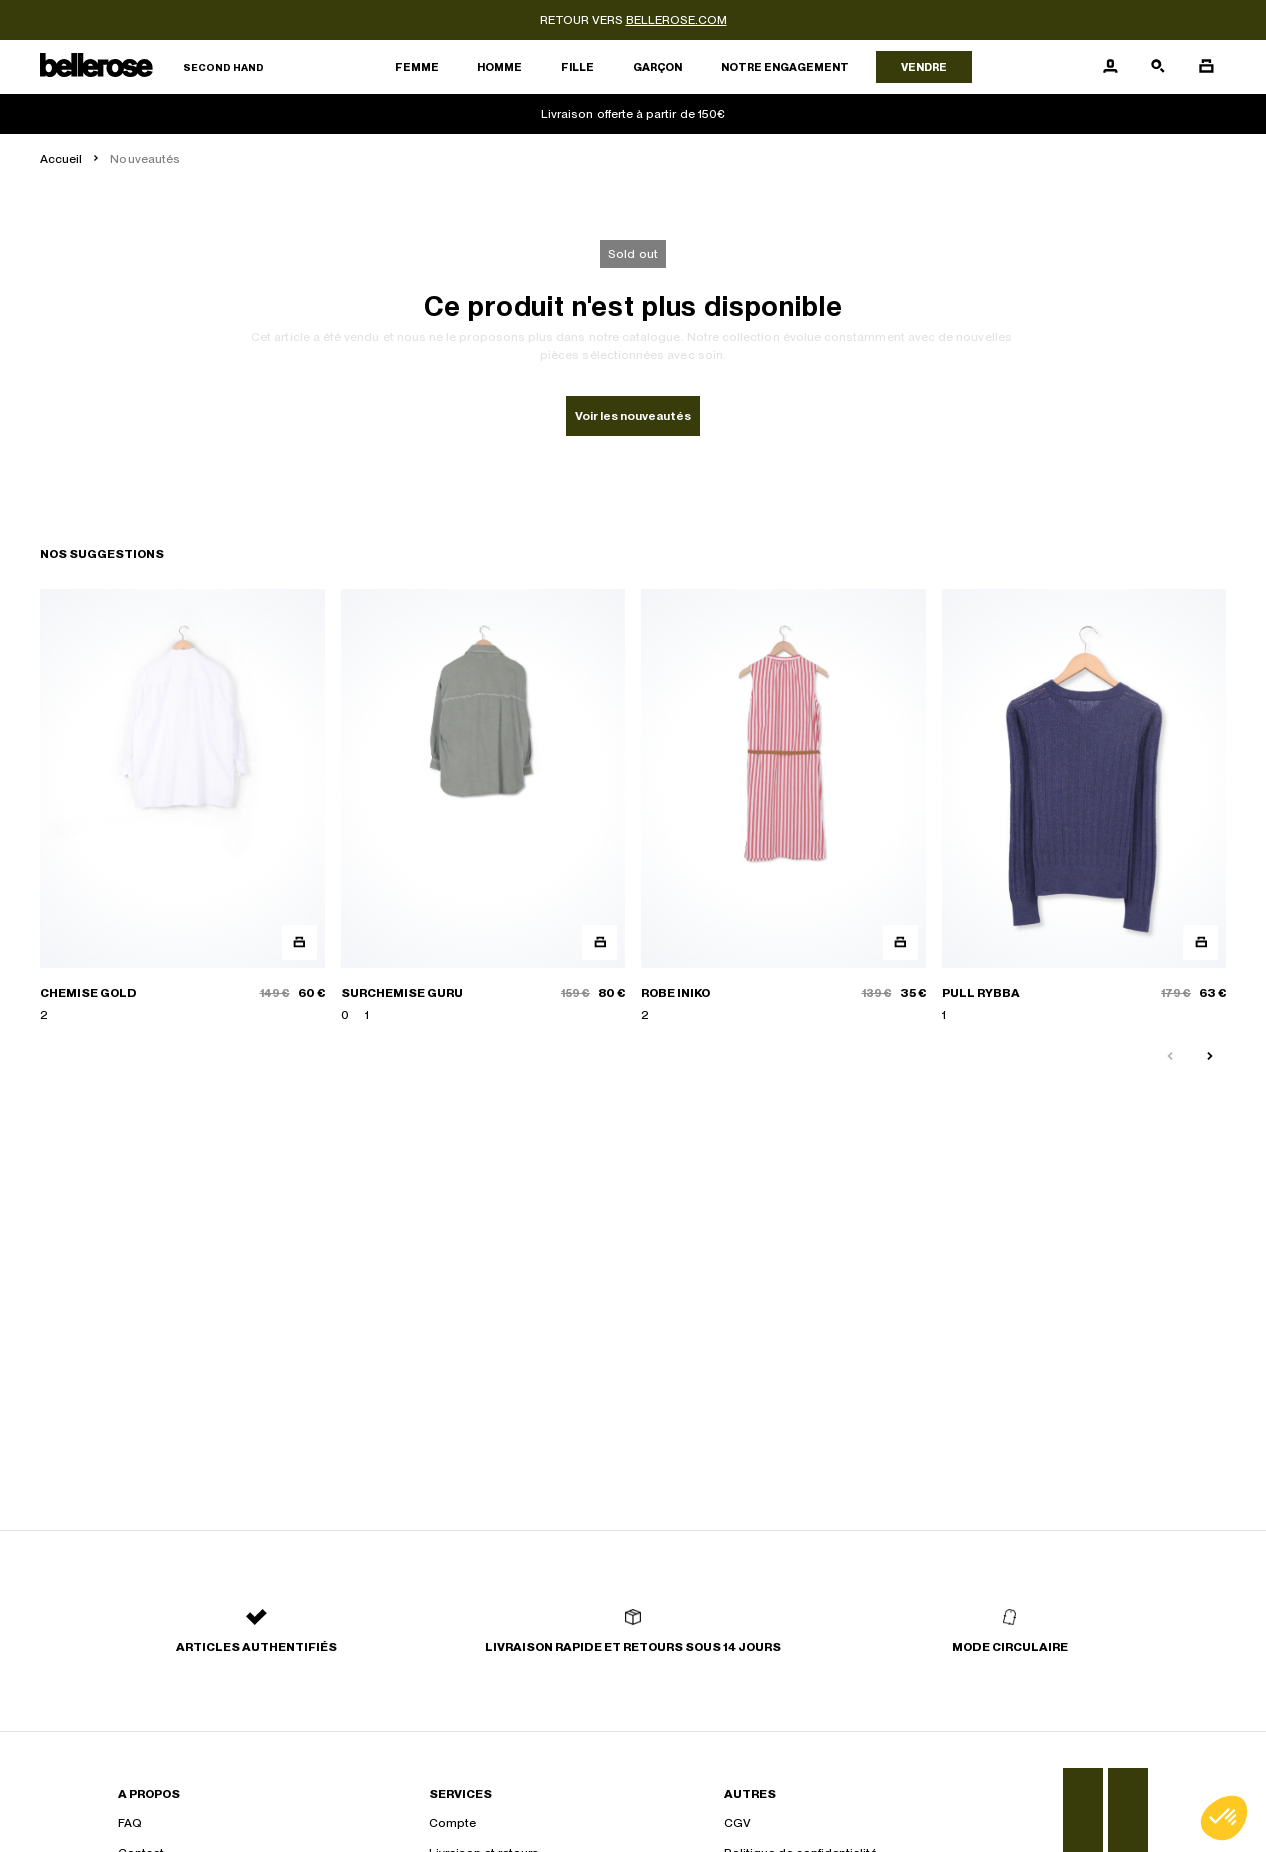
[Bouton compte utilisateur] (1110, 67)
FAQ (130, 1823)
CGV (737, 1823)
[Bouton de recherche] (1158, 67)
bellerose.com (676, 20)
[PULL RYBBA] (1084, 806)
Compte (452, 1823)
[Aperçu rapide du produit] (299, 942)
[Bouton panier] (1206, 67)
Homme (499, 67)
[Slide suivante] (1210, 1057)
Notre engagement (785, 67)
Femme (417, 67)
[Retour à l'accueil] (152, 67)
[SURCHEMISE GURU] (483, 806)
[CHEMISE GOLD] (182, 806)
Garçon (657, 67)
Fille (577, 67)
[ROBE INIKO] (783, 806)
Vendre (924, 67)
